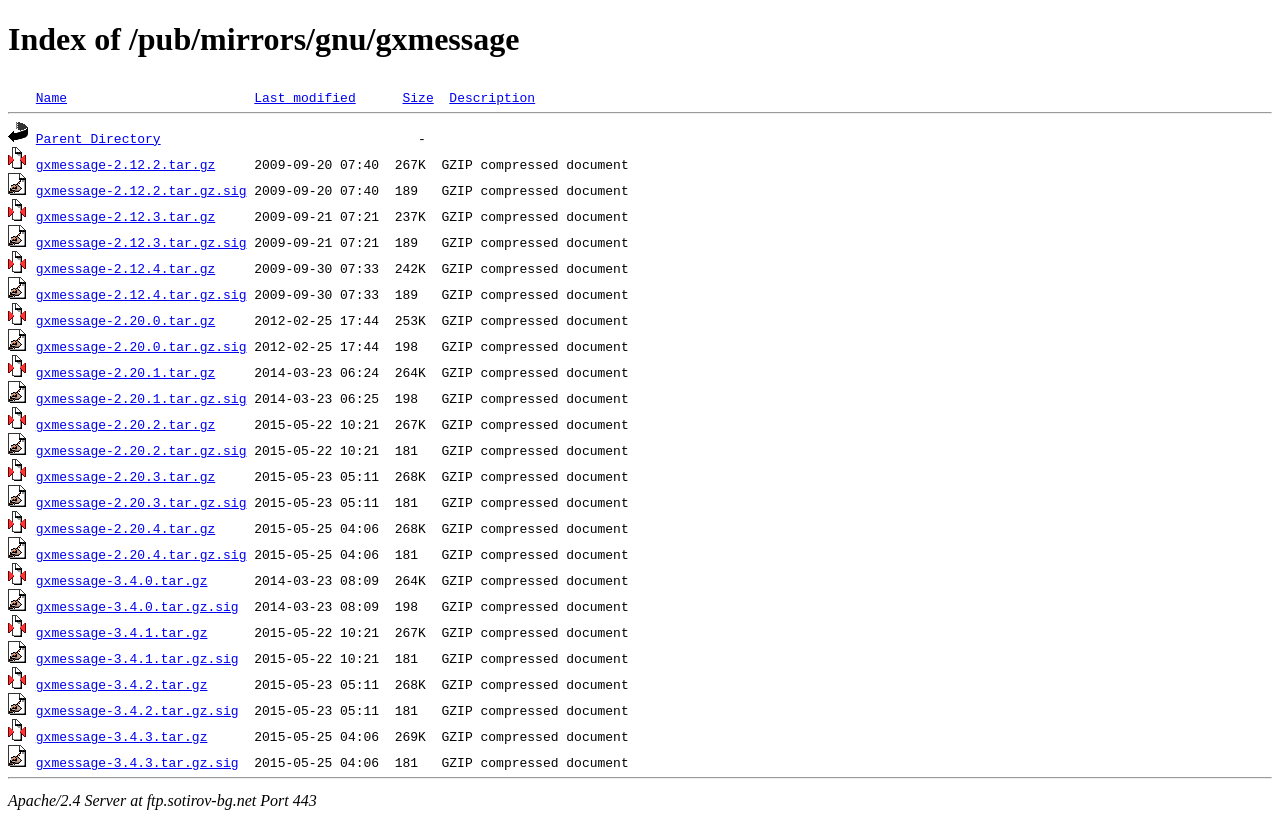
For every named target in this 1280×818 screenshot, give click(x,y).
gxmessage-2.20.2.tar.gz (125, 424)
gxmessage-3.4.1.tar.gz (122, 632)
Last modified (304, 97)
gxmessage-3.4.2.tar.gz (122, 684)
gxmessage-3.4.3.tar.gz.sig (137, 762)
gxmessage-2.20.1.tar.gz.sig (141, 398)
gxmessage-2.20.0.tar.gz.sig (141, 346)
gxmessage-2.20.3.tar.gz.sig (141, 502)
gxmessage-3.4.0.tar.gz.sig (137, 606)
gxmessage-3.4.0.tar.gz (122, 580)
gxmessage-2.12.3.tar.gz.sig (141, 242)
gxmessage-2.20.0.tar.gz (125, 320)
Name (51, 97)
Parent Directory (98, 138)
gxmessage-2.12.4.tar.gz (125, 268)
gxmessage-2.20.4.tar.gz (125, 528)
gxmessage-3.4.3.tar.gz (122, 736)
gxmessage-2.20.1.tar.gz (125, 372)
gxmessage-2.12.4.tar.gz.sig (141, 294)
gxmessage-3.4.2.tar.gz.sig (137, 710)
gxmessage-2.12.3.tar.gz (125, 216)
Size (417, 97)
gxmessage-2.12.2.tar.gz (125, 164)
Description (492, 97)
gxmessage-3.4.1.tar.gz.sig (137, 658)
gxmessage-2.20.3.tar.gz (125, 476)
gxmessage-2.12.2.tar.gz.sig (141, 190)
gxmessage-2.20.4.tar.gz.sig (141, 554)
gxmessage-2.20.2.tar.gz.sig (141, 450)
